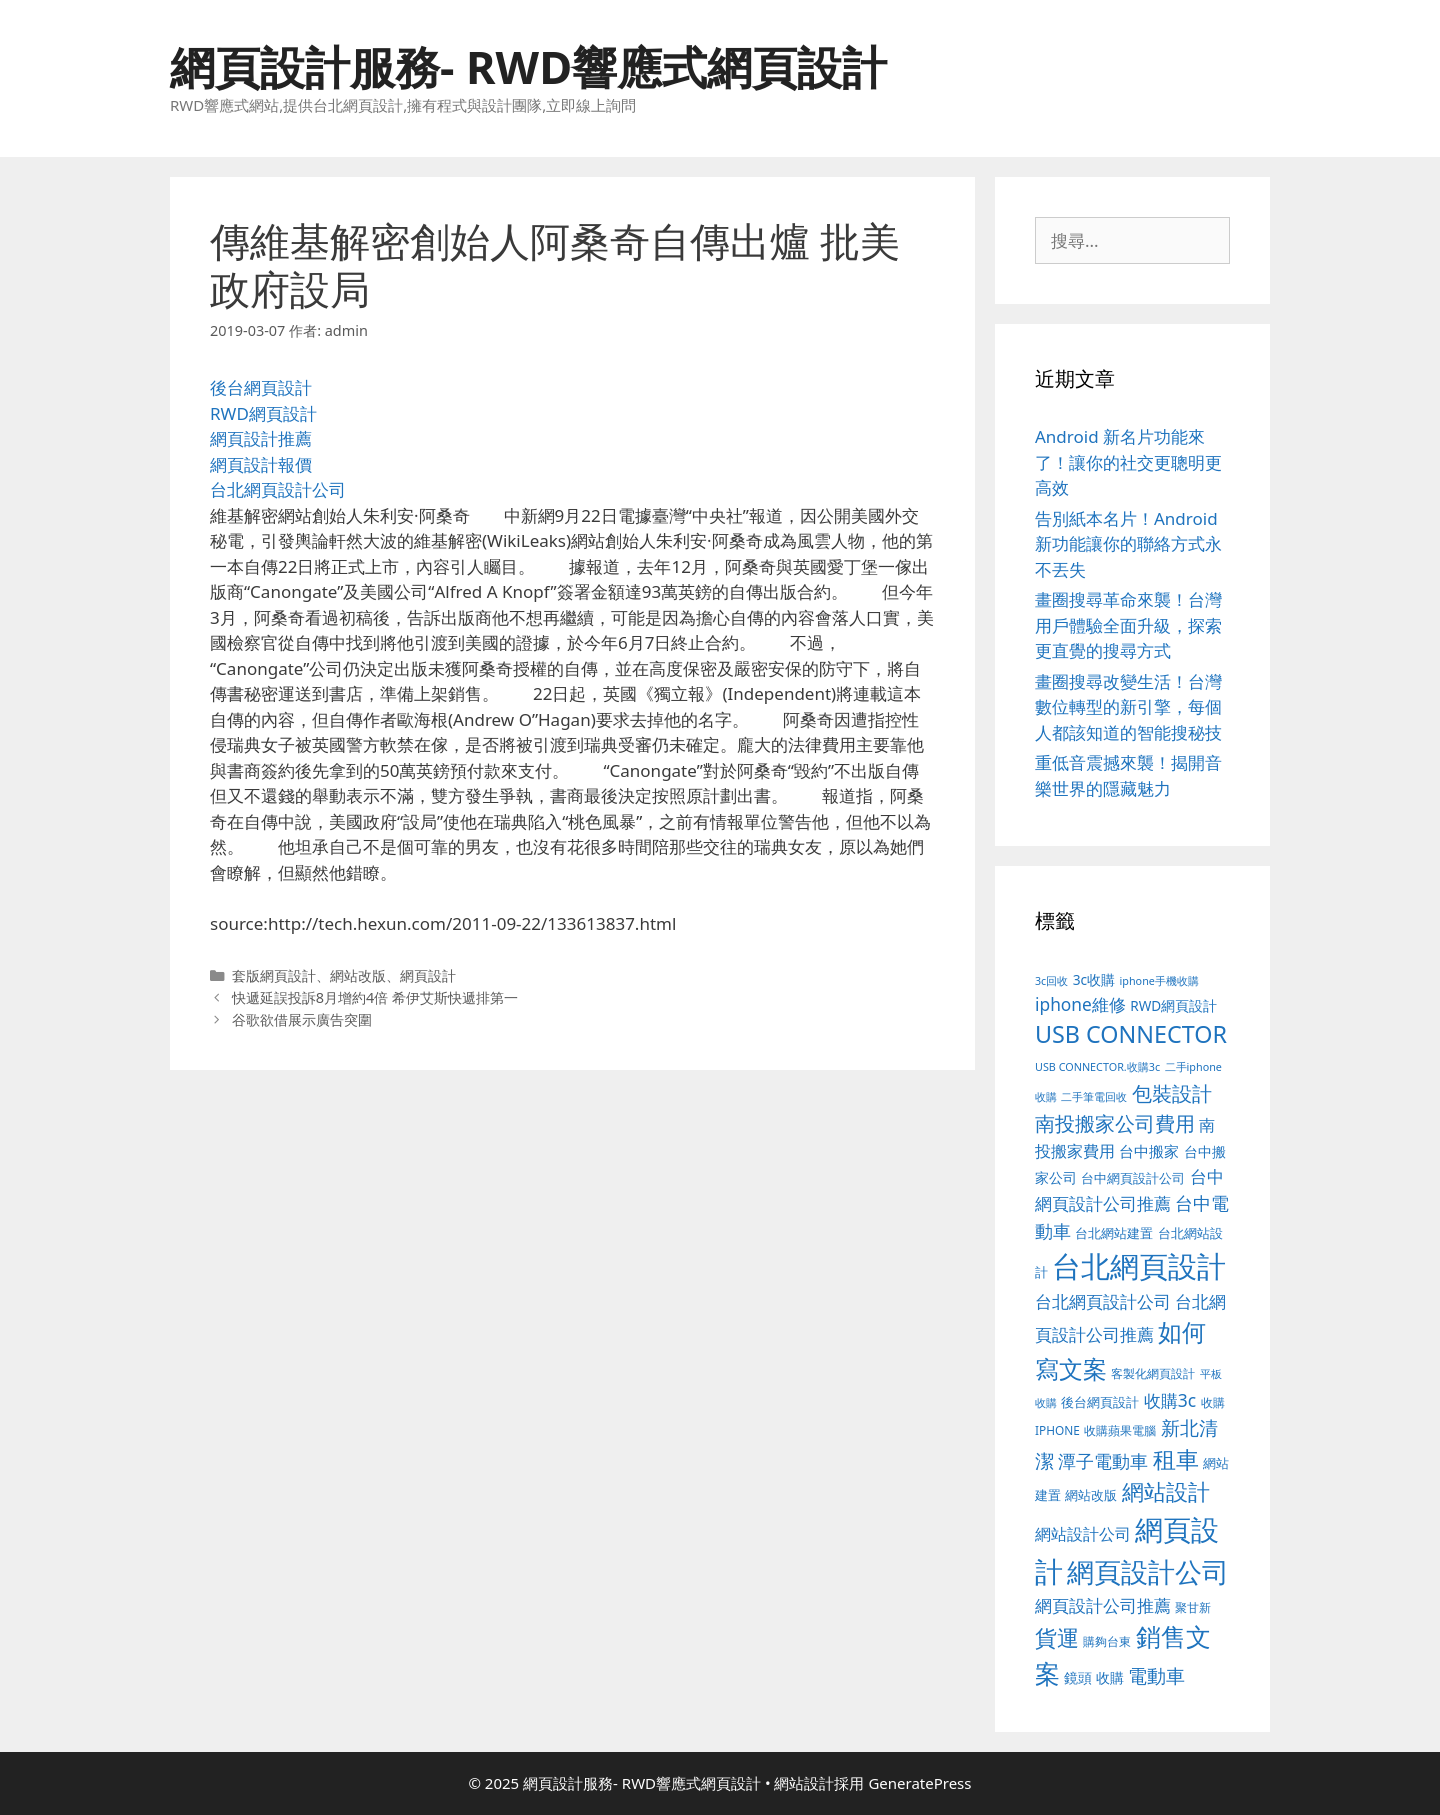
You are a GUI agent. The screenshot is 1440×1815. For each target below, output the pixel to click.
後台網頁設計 (261, 387)
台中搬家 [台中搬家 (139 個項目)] (1149, 1151)
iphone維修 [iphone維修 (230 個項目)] (1080, 1004)
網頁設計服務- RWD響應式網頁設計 (528, 66)
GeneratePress (919, 1783)
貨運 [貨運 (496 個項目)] (1057, 1637)
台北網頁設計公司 (278, 489)
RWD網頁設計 (263, 413)
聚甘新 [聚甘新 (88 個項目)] (1193, 1607)
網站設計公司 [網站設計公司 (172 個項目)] (1083, 1534)
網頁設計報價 (261, 464)
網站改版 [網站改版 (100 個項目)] (1091, 1495)
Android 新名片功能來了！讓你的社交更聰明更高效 (1128, 462)
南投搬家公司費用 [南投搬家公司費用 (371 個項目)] (1115, 1123)
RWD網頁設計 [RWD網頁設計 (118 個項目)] (1173, 1005)
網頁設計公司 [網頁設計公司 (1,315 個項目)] (1148, 1571)
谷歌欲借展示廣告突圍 (302, 1019)
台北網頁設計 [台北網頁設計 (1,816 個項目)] (1139, 1266)
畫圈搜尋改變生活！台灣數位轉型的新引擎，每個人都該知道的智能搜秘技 (1128, 707)
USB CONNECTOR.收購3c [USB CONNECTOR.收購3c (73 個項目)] (1097, 1066)
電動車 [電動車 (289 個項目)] (1156, 1675)
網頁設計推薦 (261, 438)
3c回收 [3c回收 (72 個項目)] (1051, 981)
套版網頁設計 (274, 975)
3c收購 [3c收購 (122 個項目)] (1094, 979)
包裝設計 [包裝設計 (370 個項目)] (1172, 1093)
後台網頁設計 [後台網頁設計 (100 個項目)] (1100, 1402)
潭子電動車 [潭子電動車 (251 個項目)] (1103, 1461)
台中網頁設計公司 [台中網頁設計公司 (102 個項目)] (1133, 1178)
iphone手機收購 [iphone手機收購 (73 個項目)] (1159, 980)
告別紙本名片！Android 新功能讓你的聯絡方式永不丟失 (1128, 544)
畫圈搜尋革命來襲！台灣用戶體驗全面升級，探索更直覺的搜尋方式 (1128, 625)
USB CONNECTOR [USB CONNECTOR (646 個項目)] (1131, 1034)
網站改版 (358, 975)
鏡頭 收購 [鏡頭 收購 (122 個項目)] (1094, 1677)
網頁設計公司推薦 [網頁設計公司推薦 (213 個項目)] (1103, 1605)
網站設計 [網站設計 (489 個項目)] (1166, 1491)
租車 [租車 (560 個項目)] (1176, 1459)
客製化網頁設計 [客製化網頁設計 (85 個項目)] (1153, 1373)
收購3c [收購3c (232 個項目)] (1170, 1400)
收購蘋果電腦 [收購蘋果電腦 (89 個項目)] (1120, 1430)
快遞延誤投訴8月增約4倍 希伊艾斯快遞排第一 (375, 997)
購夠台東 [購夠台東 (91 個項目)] (1107, 1641)
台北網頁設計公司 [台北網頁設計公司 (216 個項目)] (1103, 1301)
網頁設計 (428, 975)
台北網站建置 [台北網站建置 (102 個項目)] (1114, 1233)
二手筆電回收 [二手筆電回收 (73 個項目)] (1094, 1096)
